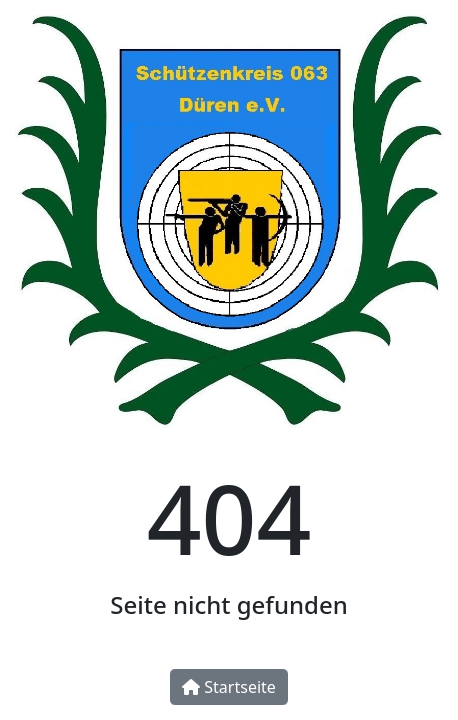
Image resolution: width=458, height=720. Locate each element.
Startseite (229, 687)
